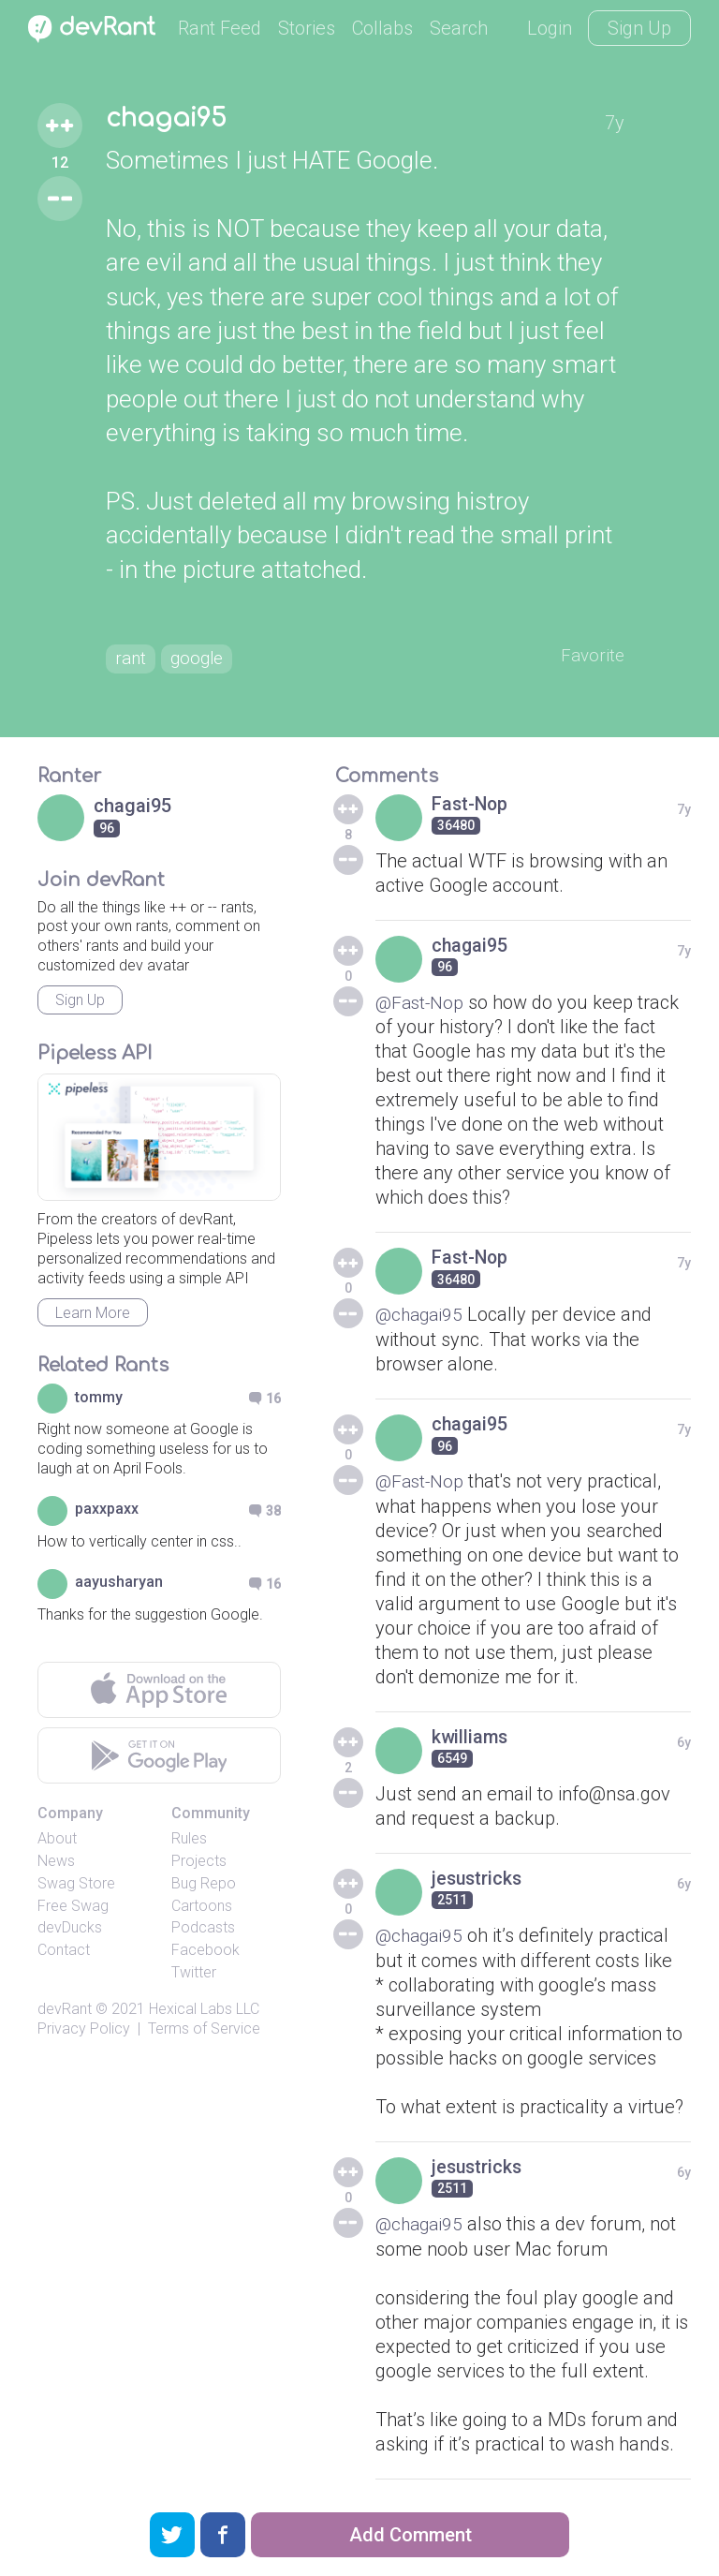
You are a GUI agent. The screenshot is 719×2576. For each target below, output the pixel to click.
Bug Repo (203, 1887)
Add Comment (410, 2535)
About (57, 1842)
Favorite (591, 657)
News (56, 1864)
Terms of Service (204, 2032)
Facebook (205, 1953)
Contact (63, 1953)
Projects (199, 1864)
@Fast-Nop (421, 1005)
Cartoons (201, 1909)
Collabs (382, 28)
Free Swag (73, 1909)
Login (549, 28)
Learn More (92, 1316)
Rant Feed (219, 28)
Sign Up (639, 28)
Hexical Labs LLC (204, 2012)
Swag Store (76, 1887)
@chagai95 (421, 1317)
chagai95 (169, 120)
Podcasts (203, 1931)
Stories (306, 28)
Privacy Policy (83, 2032)
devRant (64, 2012)
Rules (189, 1842)
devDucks (69, 1931)
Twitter (193, 1976)
